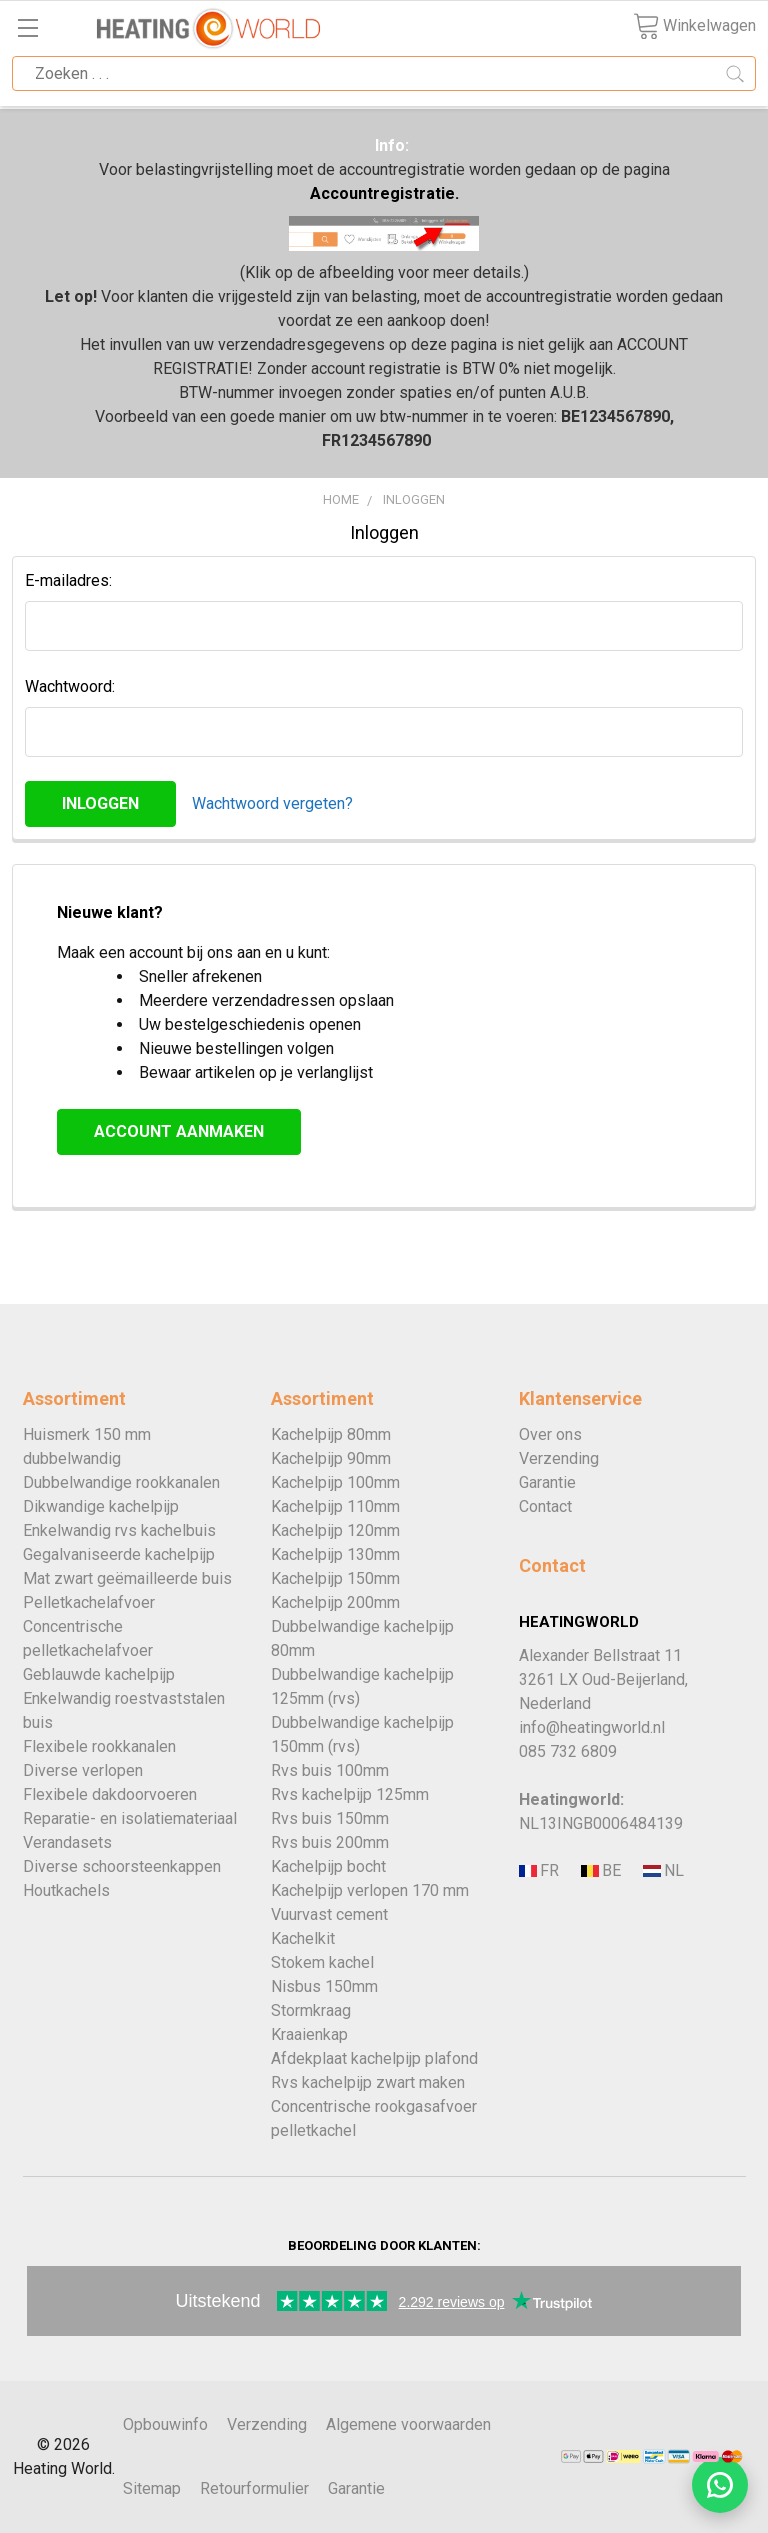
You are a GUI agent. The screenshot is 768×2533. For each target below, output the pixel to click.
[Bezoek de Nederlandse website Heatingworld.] (610, 1871)
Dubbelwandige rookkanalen (121, 1482)
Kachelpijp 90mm (331, 1458)
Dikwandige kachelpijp (101, 1506)
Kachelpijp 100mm (335, 1482)
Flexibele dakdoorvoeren (110, 1794)
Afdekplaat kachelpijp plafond (374, 2058)
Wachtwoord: (70, 686)
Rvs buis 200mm (330, 1842)
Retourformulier (254, 2488)
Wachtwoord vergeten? (272, 803)
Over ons (550, 1434)
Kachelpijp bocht (328, 1866)
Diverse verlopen (83, 1770)
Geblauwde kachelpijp (99, 1674)
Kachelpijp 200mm (335, 1602)
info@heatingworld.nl (592, 1727)
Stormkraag (311, 2010)
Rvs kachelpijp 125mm (350, 1794)
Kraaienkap (309, 2034)
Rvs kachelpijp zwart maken (368, 2082)
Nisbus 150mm (324, 1986)
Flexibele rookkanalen (99, 1746)
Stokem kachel (322, 1962)
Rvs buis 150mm (330, 1818)
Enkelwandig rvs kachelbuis (119, 1530)
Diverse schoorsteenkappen (122, 1866)
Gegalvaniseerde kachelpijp (119, 1554)
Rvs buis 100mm (330, 1770)
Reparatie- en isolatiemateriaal (130, 1818)
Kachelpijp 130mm (335, 1554)
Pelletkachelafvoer (89, 1602)
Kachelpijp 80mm (331, 1434)
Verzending (559, 1458)
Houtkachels (66, 1890)
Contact (545, 1506)
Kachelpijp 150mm (335, 1578)
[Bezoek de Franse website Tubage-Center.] (548, 1871)
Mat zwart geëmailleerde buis (127, 1578)
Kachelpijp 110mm (335, 1506)
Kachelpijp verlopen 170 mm (370, 1890)
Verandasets (67, 1842)
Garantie (547, 1482)
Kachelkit (303, 1938)
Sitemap (152, 2488)
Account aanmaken (179, 1131)
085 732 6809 (568, 1751)
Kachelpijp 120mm (335, 1530)
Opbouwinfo (165, 2424)
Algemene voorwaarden (408, 2424)
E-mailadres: (68, 580)
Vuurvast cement (329, 1914)
